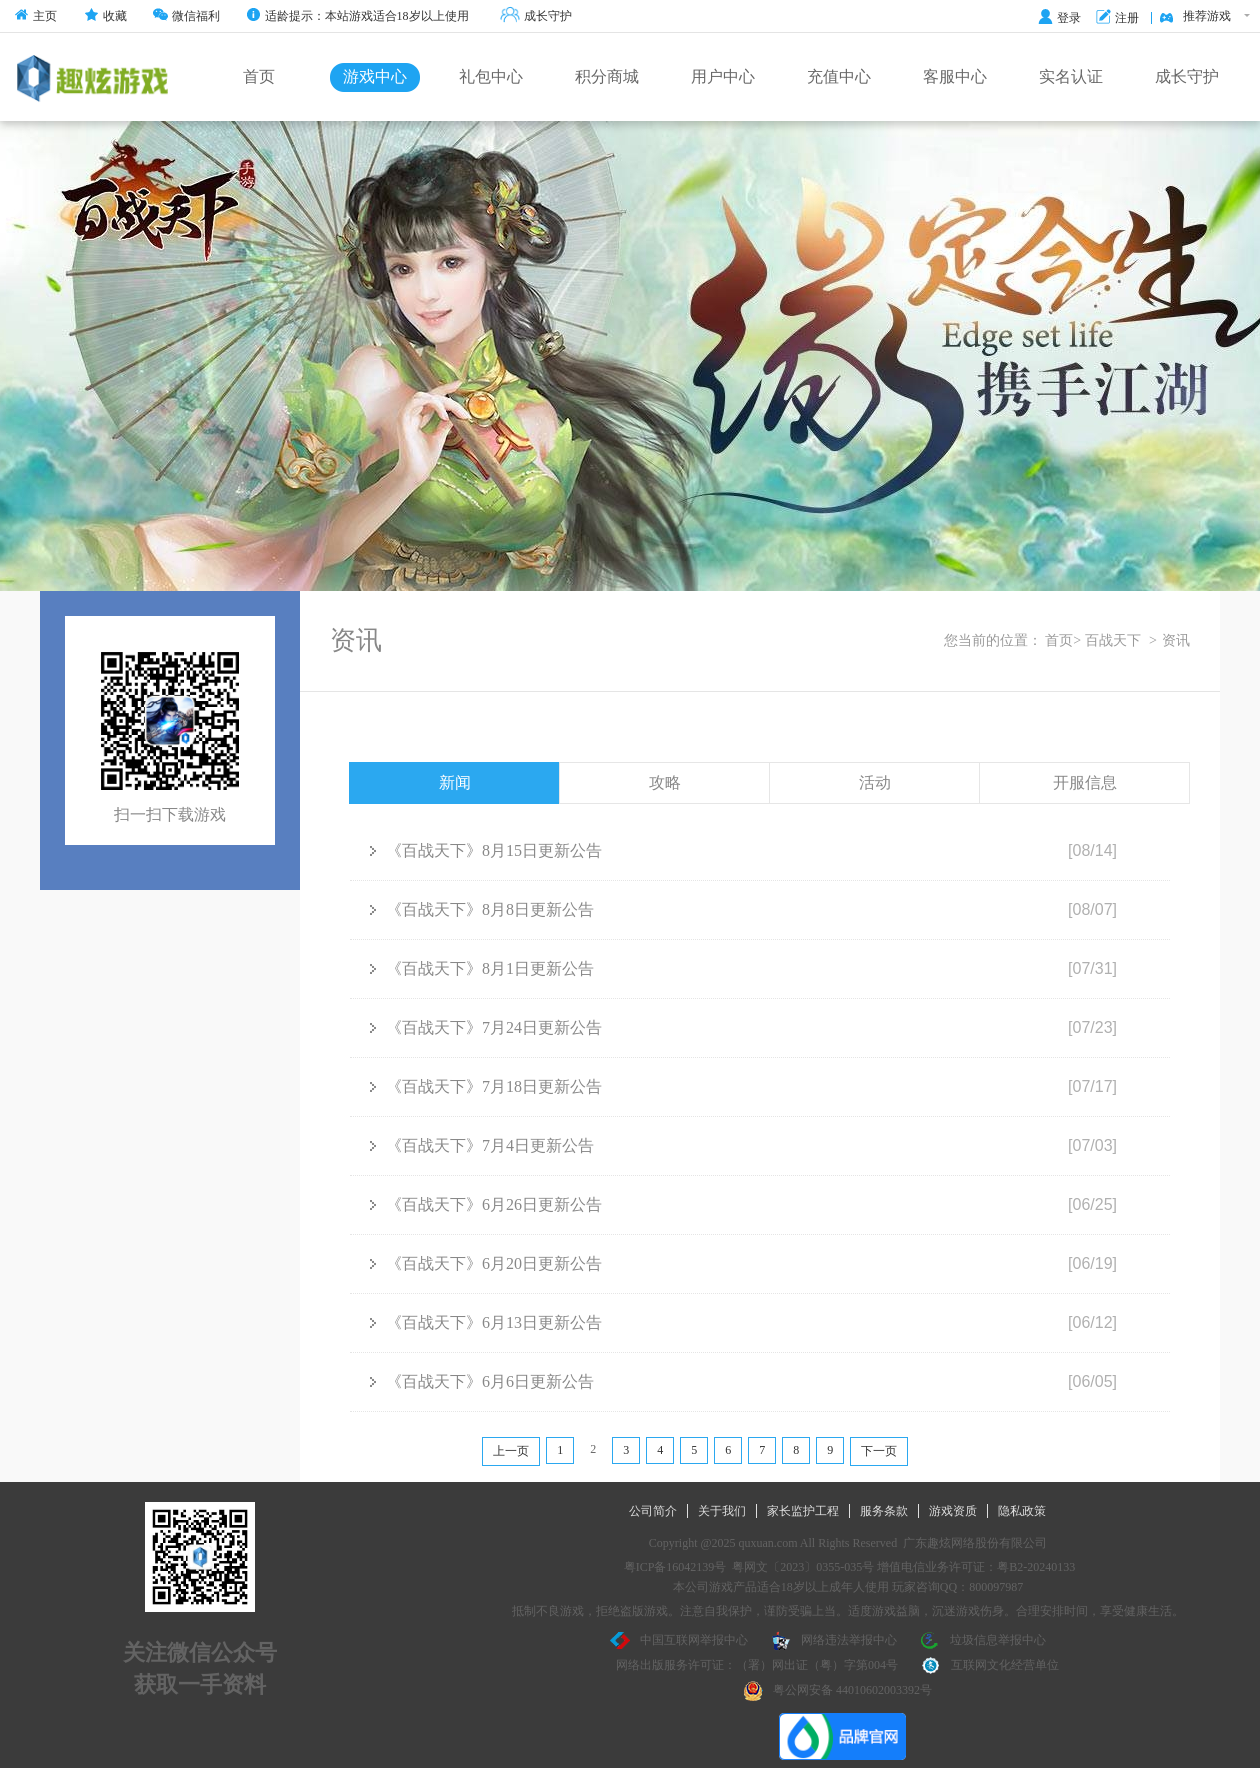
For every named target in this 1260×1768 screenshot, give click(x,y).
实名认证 (1071, 76)
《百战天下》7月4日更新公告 (482, 1145)
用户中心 (723, 76)
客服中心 (955, 76)
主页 (35, 16)
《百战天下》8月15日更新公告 (486, 850)
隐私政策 (1022, 1511)
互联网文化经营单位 (990, 1666)
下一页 (879, 1451)
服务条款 (884, 1511)
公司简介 (653, 1511)
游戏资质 (953, 1511)
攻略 (665, 782)
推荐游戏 (1204, 17)
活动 (875, 782)
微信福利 (186, 16)
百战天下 (1113, 640)
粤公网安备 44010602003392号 (837, 1691)
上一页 (511, 1451)
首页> (1063, 640)
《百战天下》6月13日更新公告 (486, 1322)
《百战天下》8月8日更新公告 (482, 909)
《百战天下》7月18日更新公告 (486, 1086)
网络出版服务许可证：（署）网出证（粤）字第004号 (757, 1665)
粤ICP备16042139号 (675, 1567)
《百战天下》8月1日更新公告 (482, 968)
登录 (1059, 18)
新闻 (455, 782)
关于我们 (722, 1511)
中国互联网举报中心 (679, 1641)
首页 (259, 76)
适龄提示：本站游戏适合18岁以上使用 (357, 16)
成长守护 (536, 16)
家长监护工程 (803, 1511)
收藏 (105, 16)
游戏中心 (375, 76)
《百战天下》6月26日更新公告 (486, 1204)
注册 (1117, 18)
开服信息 (1085, 782)
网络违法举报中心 (834, 1641)
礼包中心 (491, 76)
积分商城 (607, 76)
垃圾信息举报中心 (983, 1641)
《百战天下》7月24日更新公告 (486, 1027)
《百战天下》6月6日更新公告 (482, 1381)
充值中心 (839, 76)
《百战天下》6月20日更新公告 (486, 1263)
